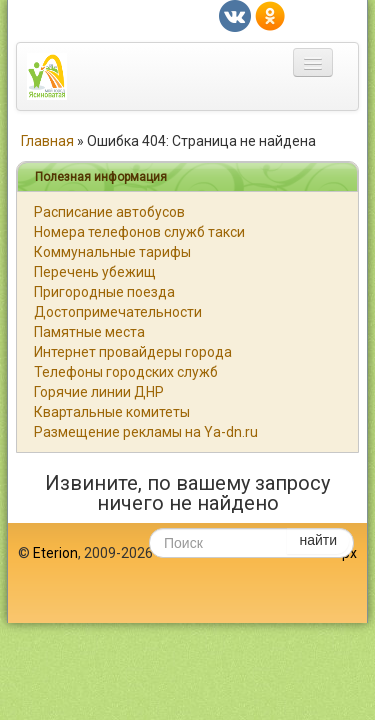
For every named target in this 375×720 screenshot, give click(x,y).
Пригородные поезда (104, 292)
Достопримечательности (118, 312)
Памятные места (89, 332)
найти (318, 540)
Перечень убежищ (95, 272)
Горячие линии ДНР (99, 392)
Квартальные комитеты (112, 412)
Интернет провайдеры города (133, 352)
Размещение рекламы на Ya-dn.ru (146, 432)
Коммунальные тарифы (112, 252)
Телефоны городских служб (126, 372)
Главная (47, 141)
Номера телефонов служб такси (139, 232)
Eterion (55, 553)
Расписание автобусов (109, 212)
